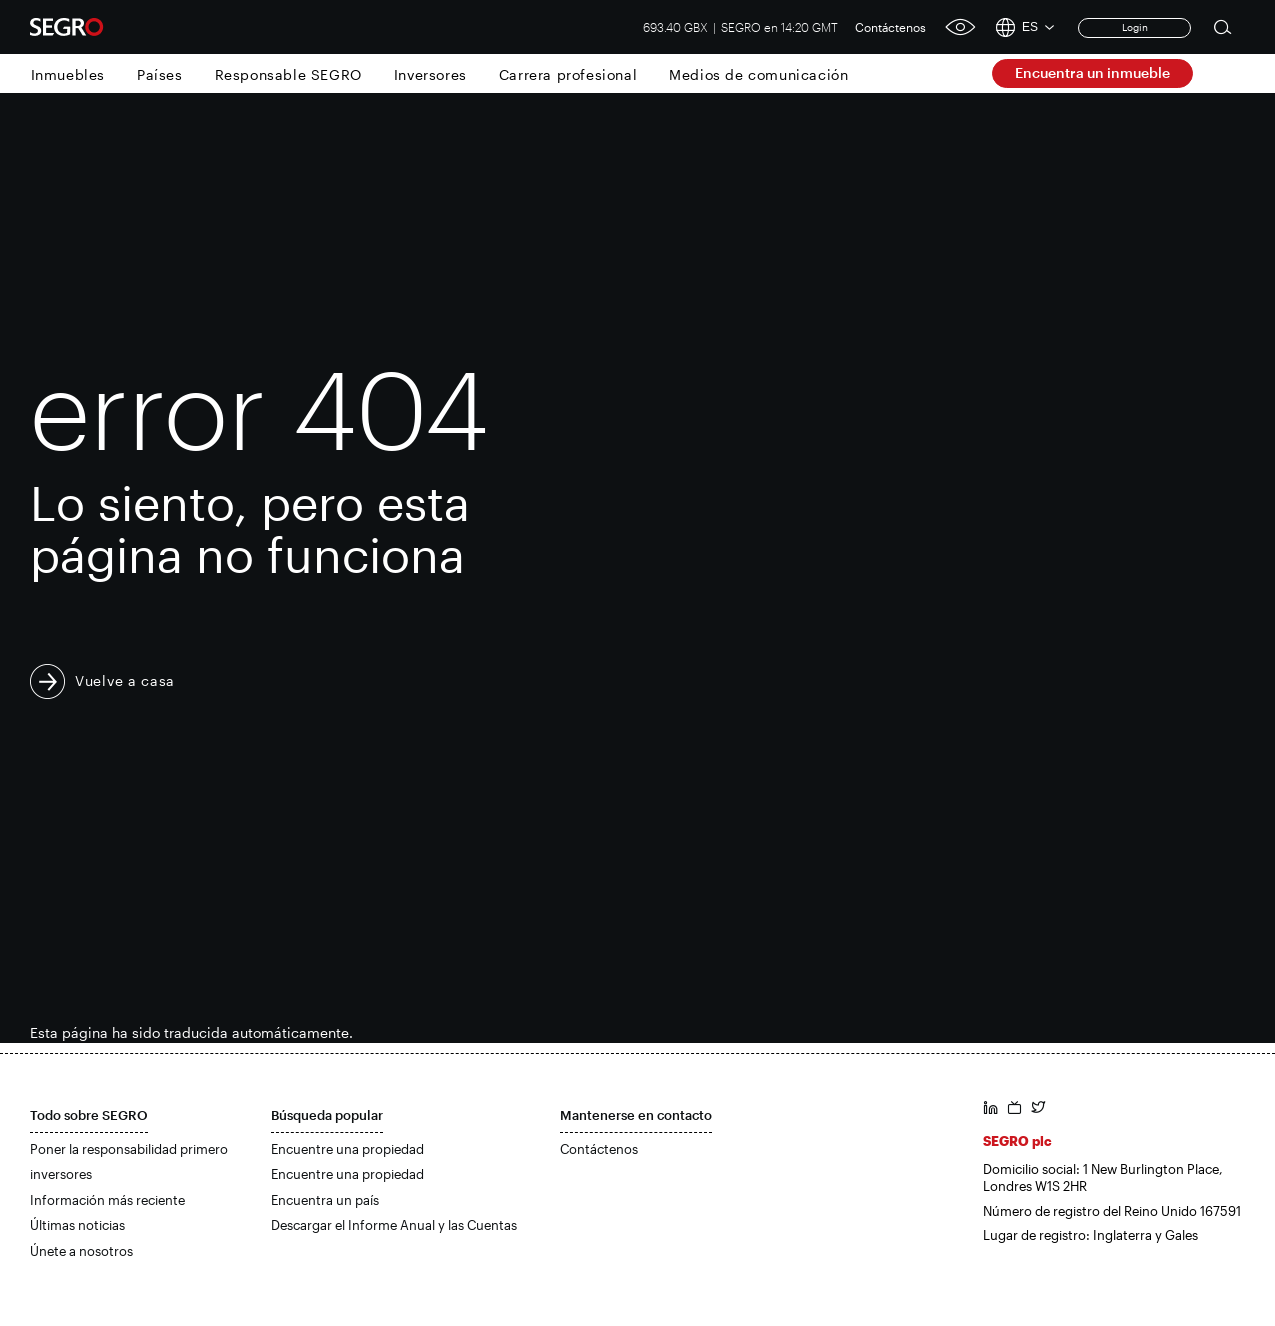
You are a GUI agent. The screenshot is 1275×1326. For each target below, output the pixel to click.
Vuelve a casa (125, 680)
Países (160, 74)
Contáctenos (890, 27)
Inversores (430, 74)
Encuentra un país (325, 1200)
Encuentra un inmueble (1092, 72)
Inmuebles (68, 74)
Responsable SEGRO (288, 74)
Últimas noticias (77, 1225)
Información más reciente (107, 1200)
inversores (61, 1174)
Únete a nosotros (81, 1251)
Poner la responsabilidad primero (129, 1149)
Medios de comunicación (758, 74)
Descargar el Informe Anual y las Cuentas (394, 1225)
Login (1135, 27)
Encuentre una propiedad (347, 1149)
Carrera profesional (568, 74)
